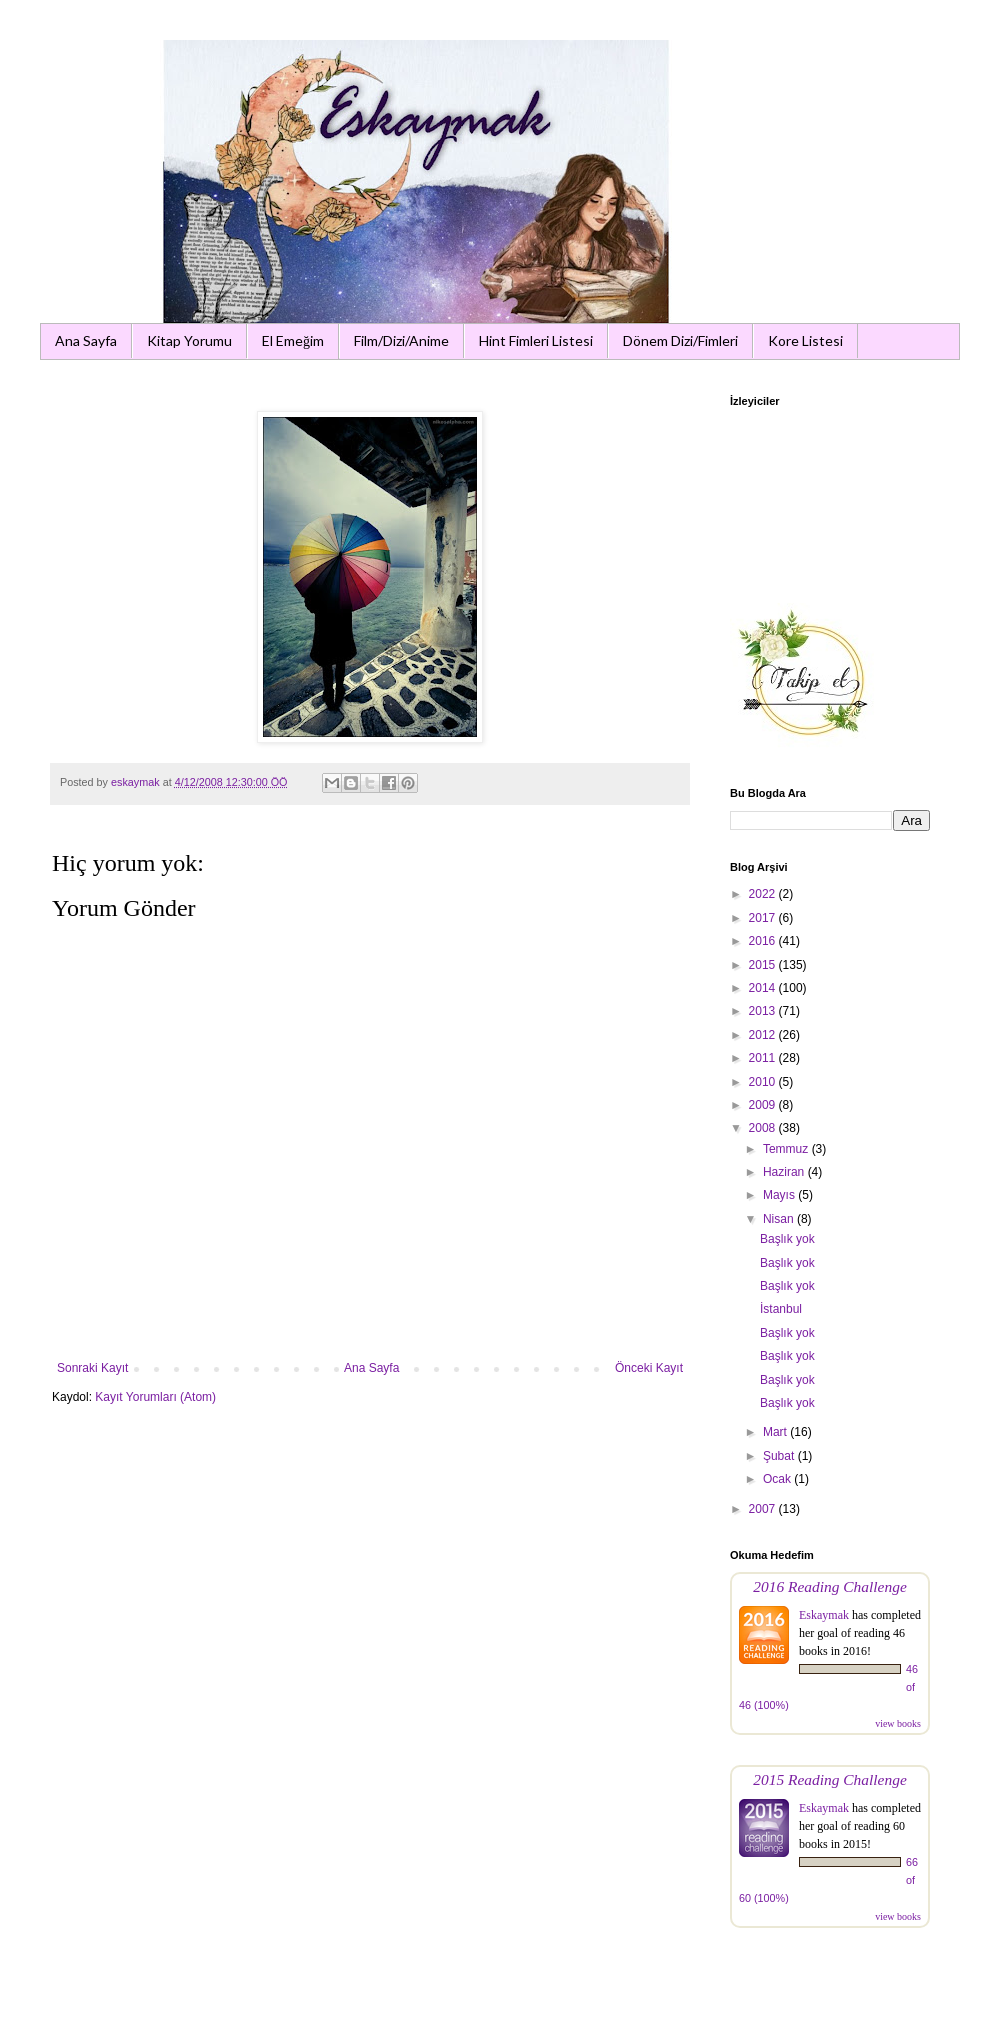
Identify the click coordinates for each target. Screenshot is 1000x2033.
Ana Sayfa (86, 340)
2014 (764, 988)
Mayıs (780, 1195)
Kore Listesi (805, 340)
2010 (764, 1082)
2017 (764, 918)
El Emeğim (293, 340)
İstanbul (781, 1309)
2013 (764, 1011)
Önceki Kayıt (649, 1368)
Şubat (780, 1456)
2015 (764, 965)
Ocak (778, 1479)
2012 (764, 1035)
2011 (764, 1058)
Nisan (780, 1219)
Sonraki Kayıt (92, 1368)
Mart (776, 1432)
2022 (764, 894)
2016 (764, 941)
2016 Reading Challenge (830, 1586)
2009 (764, 1105)
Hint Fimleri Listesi (536, 340)
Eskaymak (824, 1615)
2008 (764, 1128)
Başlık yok (787, 1239)
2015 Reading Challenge (830, 1779)
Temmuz (787, 1149)
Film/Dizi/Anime (401, 340)
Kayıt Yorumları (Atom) (155, 1397)
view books (898, 1723)
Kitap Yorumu (189, 340)
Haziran (785, 1172)
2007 (764, 1509)
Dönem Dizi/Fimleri (680, 340)
